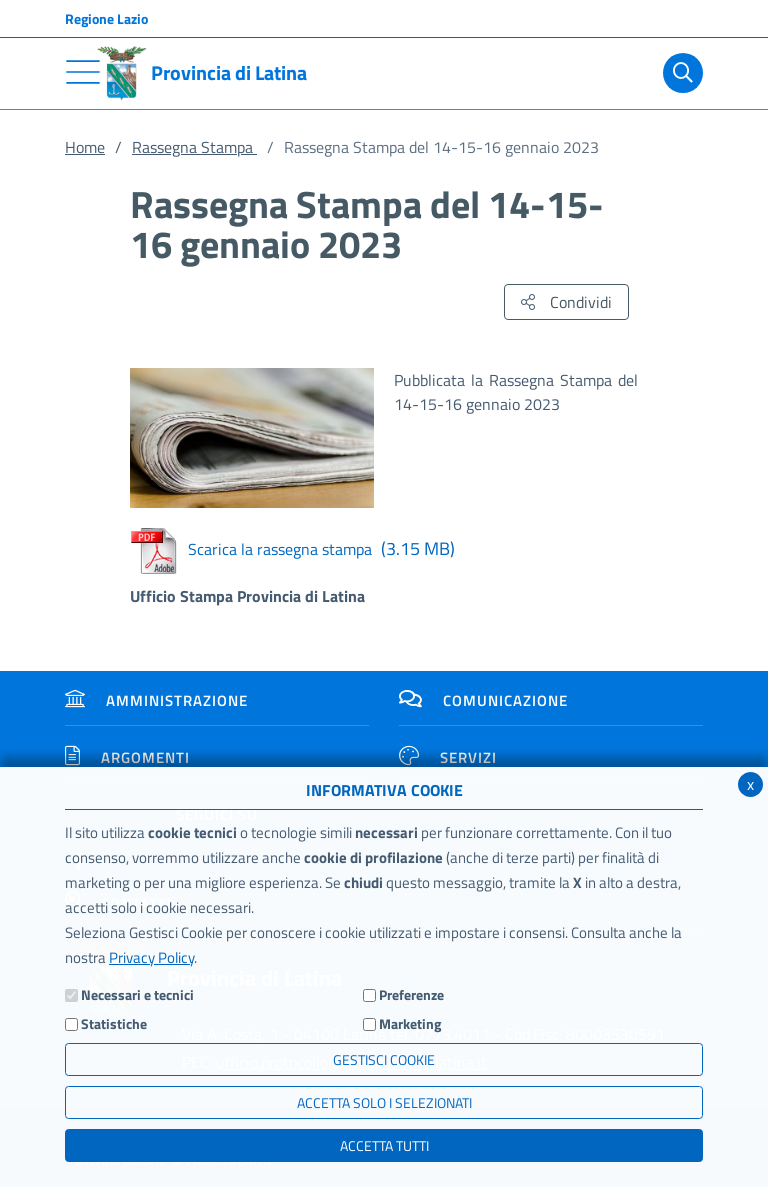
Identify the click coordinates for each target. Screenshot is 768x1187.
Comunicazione (483, 700)
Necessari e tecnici (137, 994)
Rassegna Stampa (194, 147)
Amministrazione (156, 700)
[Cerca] (679, 73)
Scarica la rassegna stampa (292, 549)
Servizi (448, 757)
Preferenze (411, 994)
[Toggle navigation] (83, 72)
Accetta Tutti (384, 1145)
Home (85, 147)
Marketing (410, 1023)
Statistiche (114, 1023)
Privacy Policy (151, 957)
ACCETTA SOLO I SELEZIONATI (384, 1102)
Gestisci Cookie (384, 1059)
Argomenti (127, 757)
